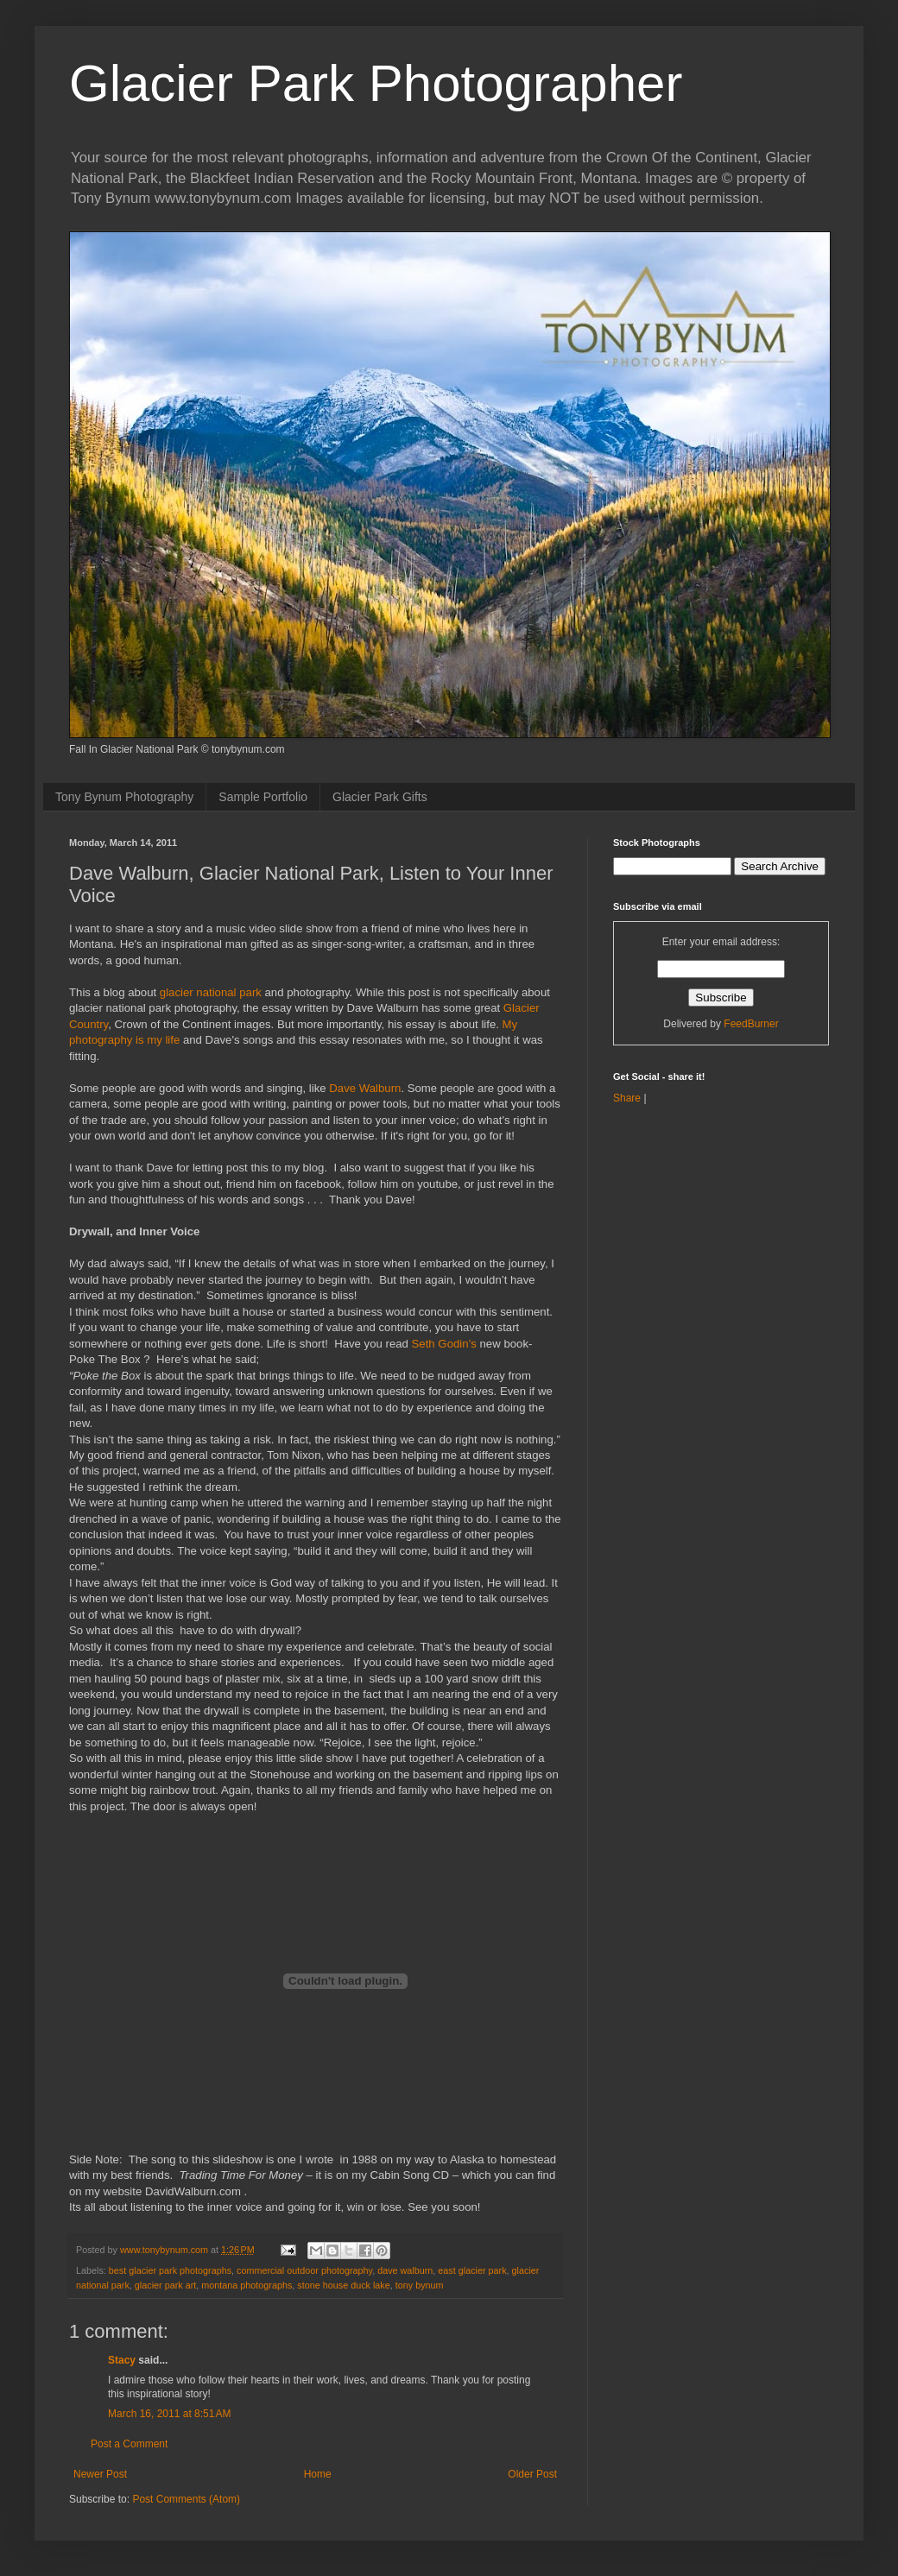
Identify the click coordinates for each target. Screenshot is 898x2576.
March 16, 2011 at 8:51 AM (169, 2414)
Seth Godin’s (444, 1343)
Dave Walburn (365, 1088)
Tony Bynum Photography (124, 797)
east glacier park (472, 2270)
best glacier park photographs (170, 2270)
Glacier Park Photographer (375, 83)
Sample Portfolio (262, 797)
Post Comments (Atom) (186, 2499)
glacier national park (211, 992)
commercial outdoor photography (304, 2270)
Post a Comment (129, 2444)
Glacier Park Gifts (379, 797)
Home (318, 2474)
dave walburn (405, 2270)
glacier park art (165, 2285)
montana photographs (246, 2285)
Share (627, 1098)
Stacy (122, 2360)
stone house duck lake (343, 2285)
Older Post (532, 2474)
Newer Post (100, 2474)
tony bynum (419, 2285)
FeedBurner (751, 1024)
